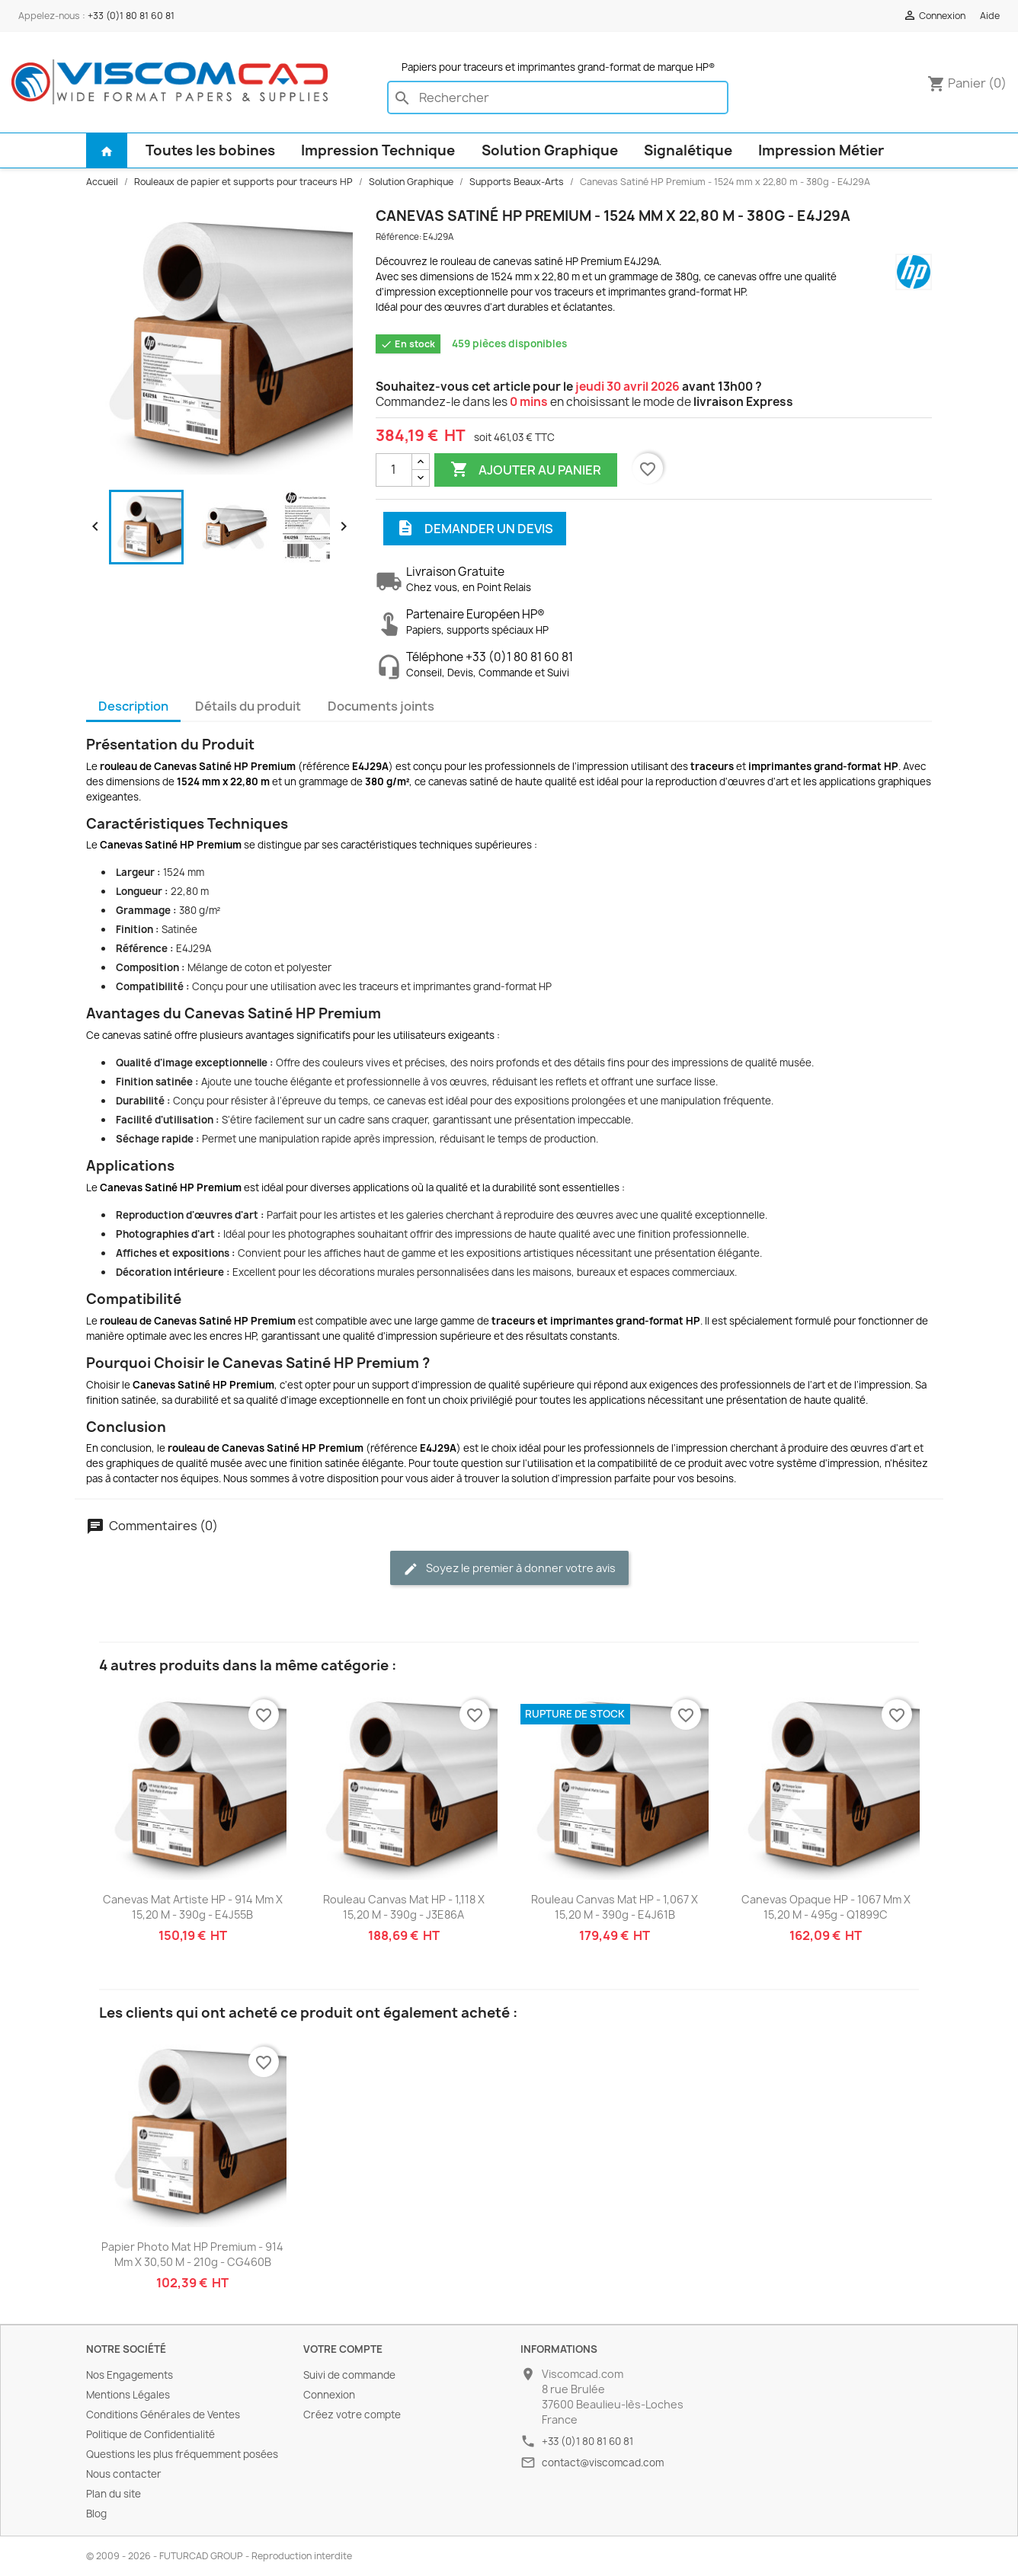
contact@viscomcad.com (603, 2462)
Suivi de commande (349, 2375)
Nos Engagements (129, 2375)
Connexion (329, 2395)
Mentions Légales (128, 2395)
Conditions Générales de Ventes (163, 2414)
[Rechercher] (557, 97)
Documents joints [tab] (381, 706)
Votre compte (343, 2349)
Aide (990, 15)
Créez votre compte (352, 2414)
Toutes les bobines (210, 150)
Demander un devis (474, 529)
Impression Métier (821, 150)
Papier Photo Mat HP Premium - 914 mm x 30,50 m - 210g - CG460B (192, 2254)
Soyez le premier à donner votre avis (509, 1569)
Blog (96, 2513)
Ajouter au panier (525, 470)
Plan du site (113, 2494)
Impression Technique (378, 150)
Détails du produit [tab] (248, 706)
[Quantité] (394, 470)
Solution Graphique (550, 150)
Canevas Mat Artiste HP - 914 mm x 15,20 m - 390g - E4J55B (193, 1907)
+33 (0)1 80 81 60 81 (131, 15)
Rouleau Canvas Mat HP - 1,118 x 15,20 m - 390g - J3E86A (404, 1907)
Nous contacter (124, 2474)
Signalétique (688, 150)
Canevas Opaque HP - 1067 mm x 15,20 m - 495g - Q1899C (826, 1907)
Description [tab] (133, 706)
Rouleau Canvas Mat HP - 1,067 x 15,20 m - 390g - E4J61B (614, 1907)
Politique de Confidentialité (150, 2434)
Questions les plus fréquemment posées (182, 2454)
